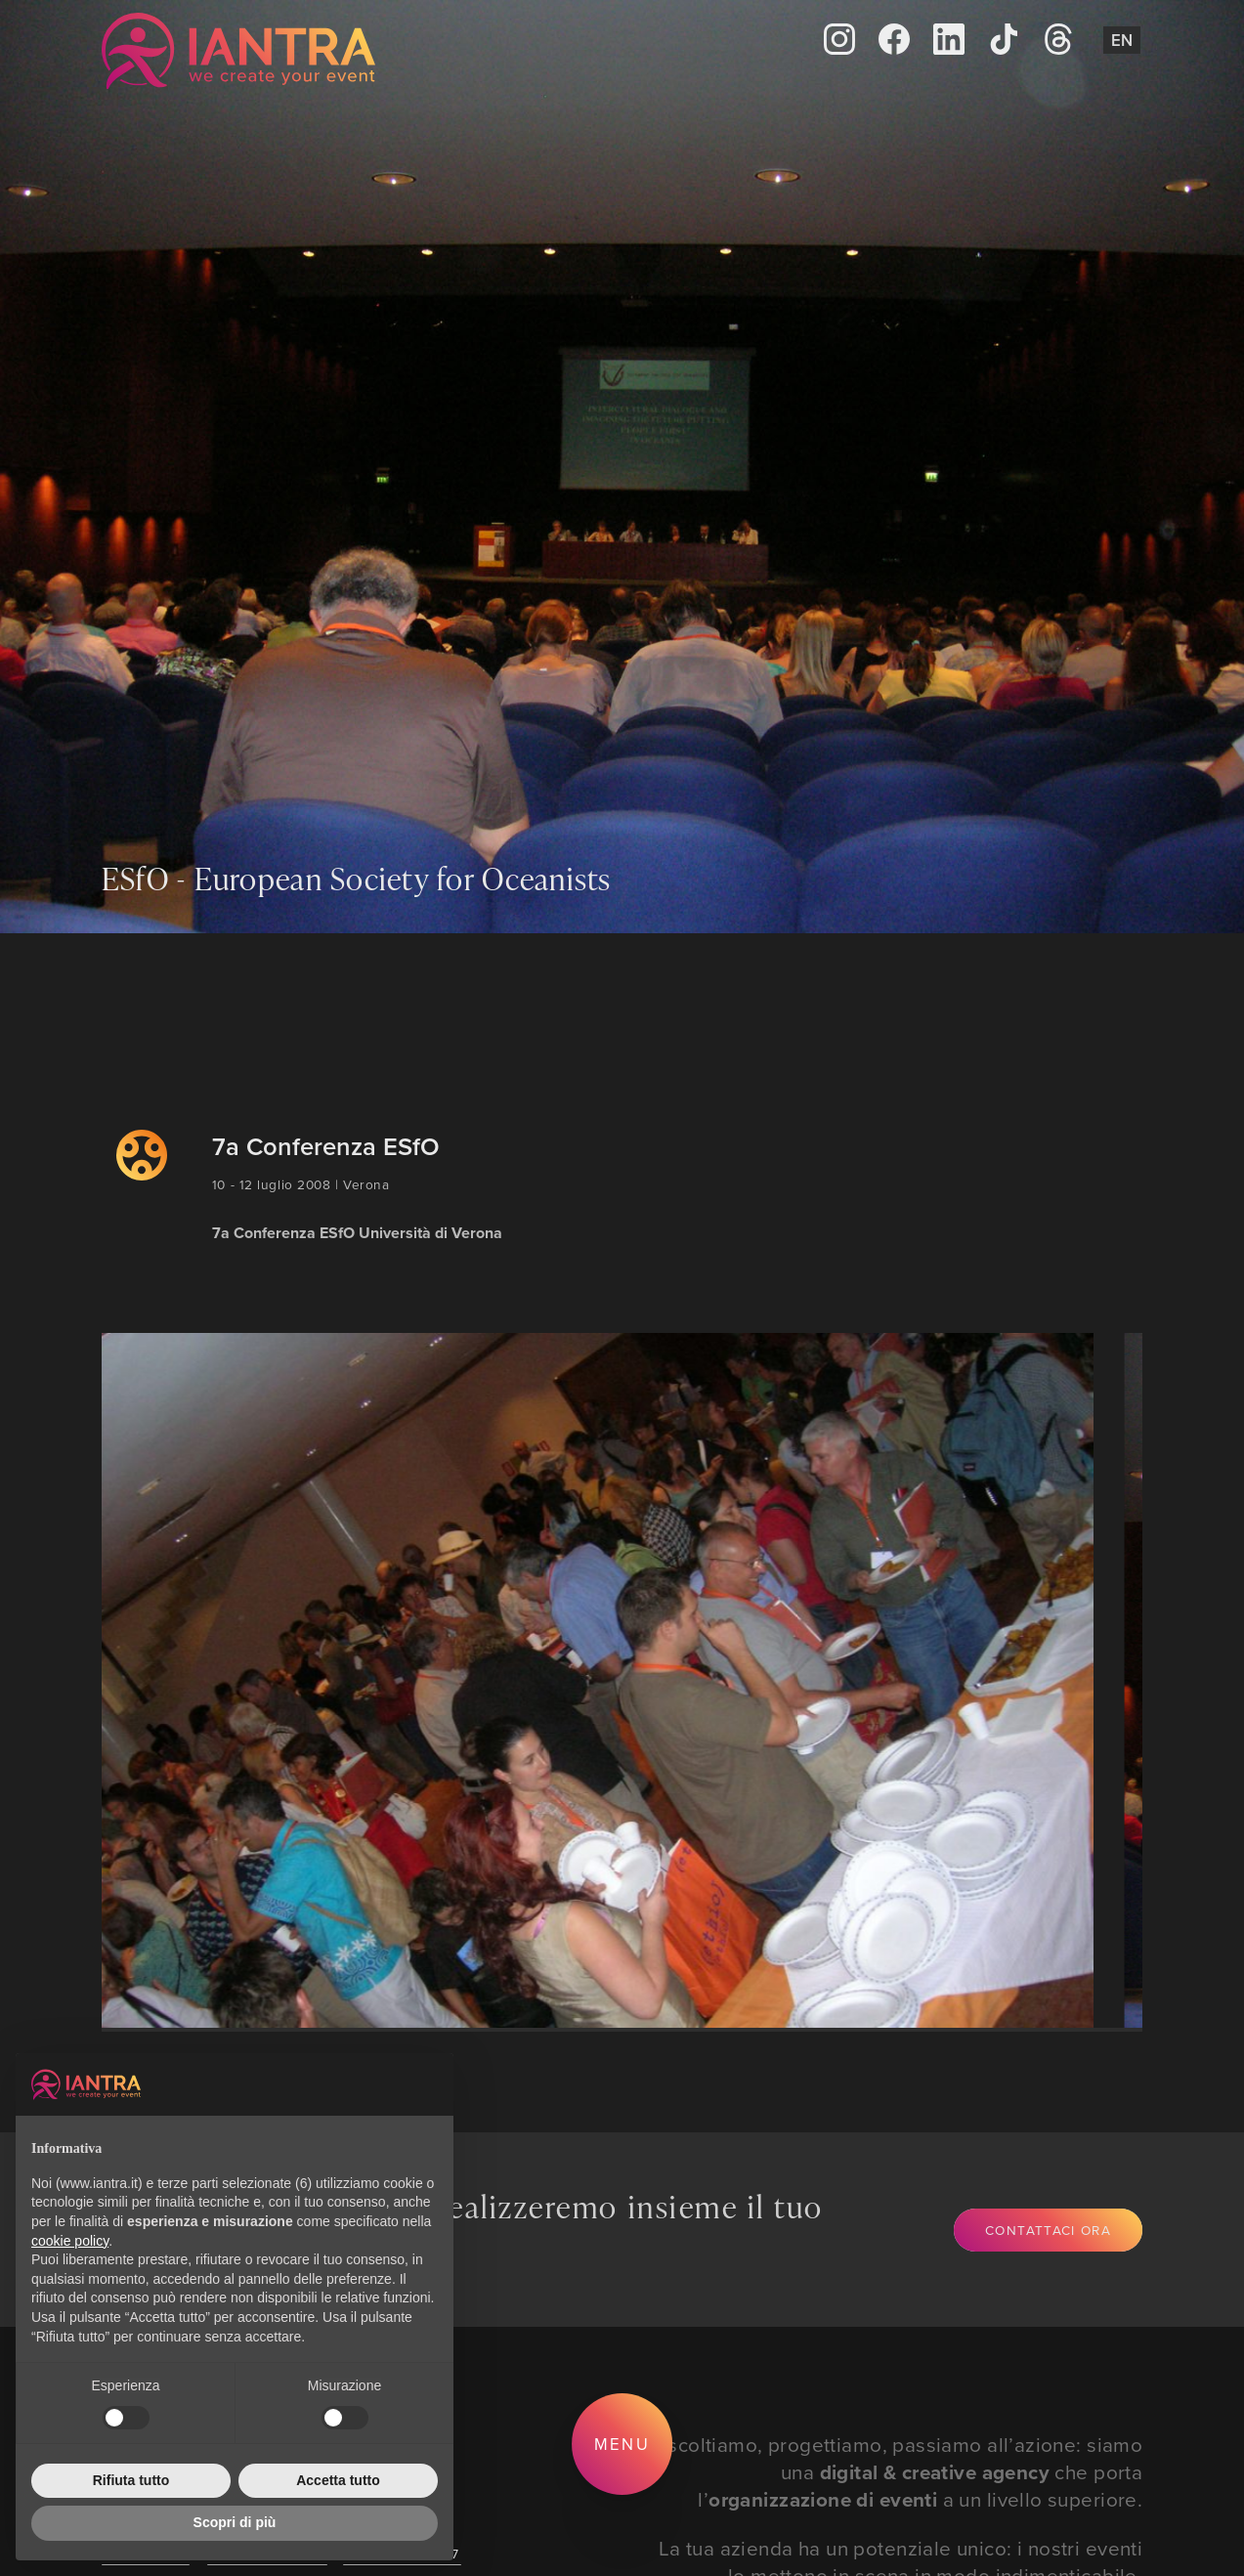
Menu (621, 2443)
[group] (581, 1680)
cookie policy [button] (69, 2241)
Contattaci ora (1048, 2229)
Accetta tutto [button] (338, 2480)
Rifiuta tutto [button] (131, 2480)
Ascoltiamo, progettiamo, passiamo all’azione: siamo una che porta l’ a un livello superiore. (898, 2471)
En (1122, 40)
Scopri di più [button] (235, 2522)
